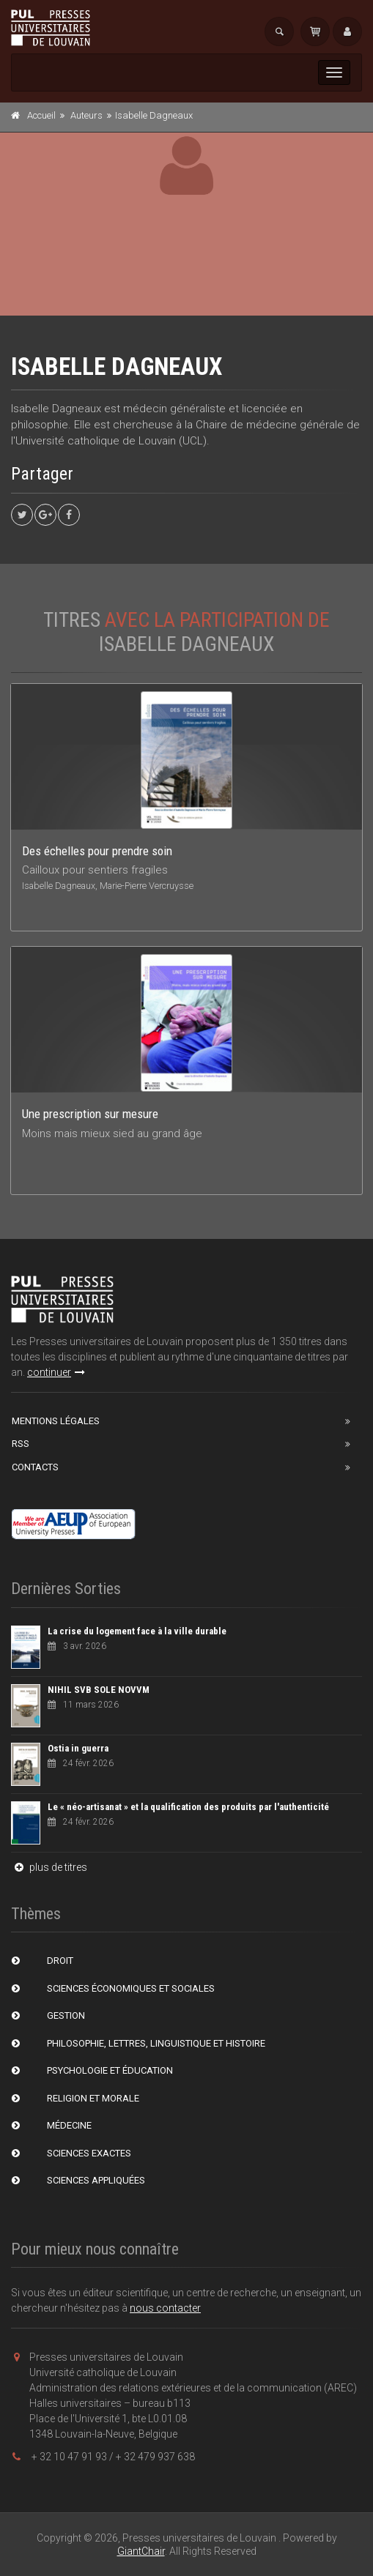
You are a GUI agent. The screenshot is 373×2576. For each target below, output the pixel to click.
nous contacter (165, 2308)
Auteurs (86, 115)
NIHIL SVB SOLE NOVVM (98, 1689)
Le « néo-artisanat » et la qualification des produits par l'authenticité (188, 1806)
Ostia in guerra (78, 1748)
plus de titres (49, 1867)
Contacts (35, 1467)
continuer (56, 1372)
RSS (20, 1443)
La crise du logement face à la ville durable (137, 1631)
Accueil (41, 115)
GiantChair (141, 2551)
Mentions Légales (56, 1420)
